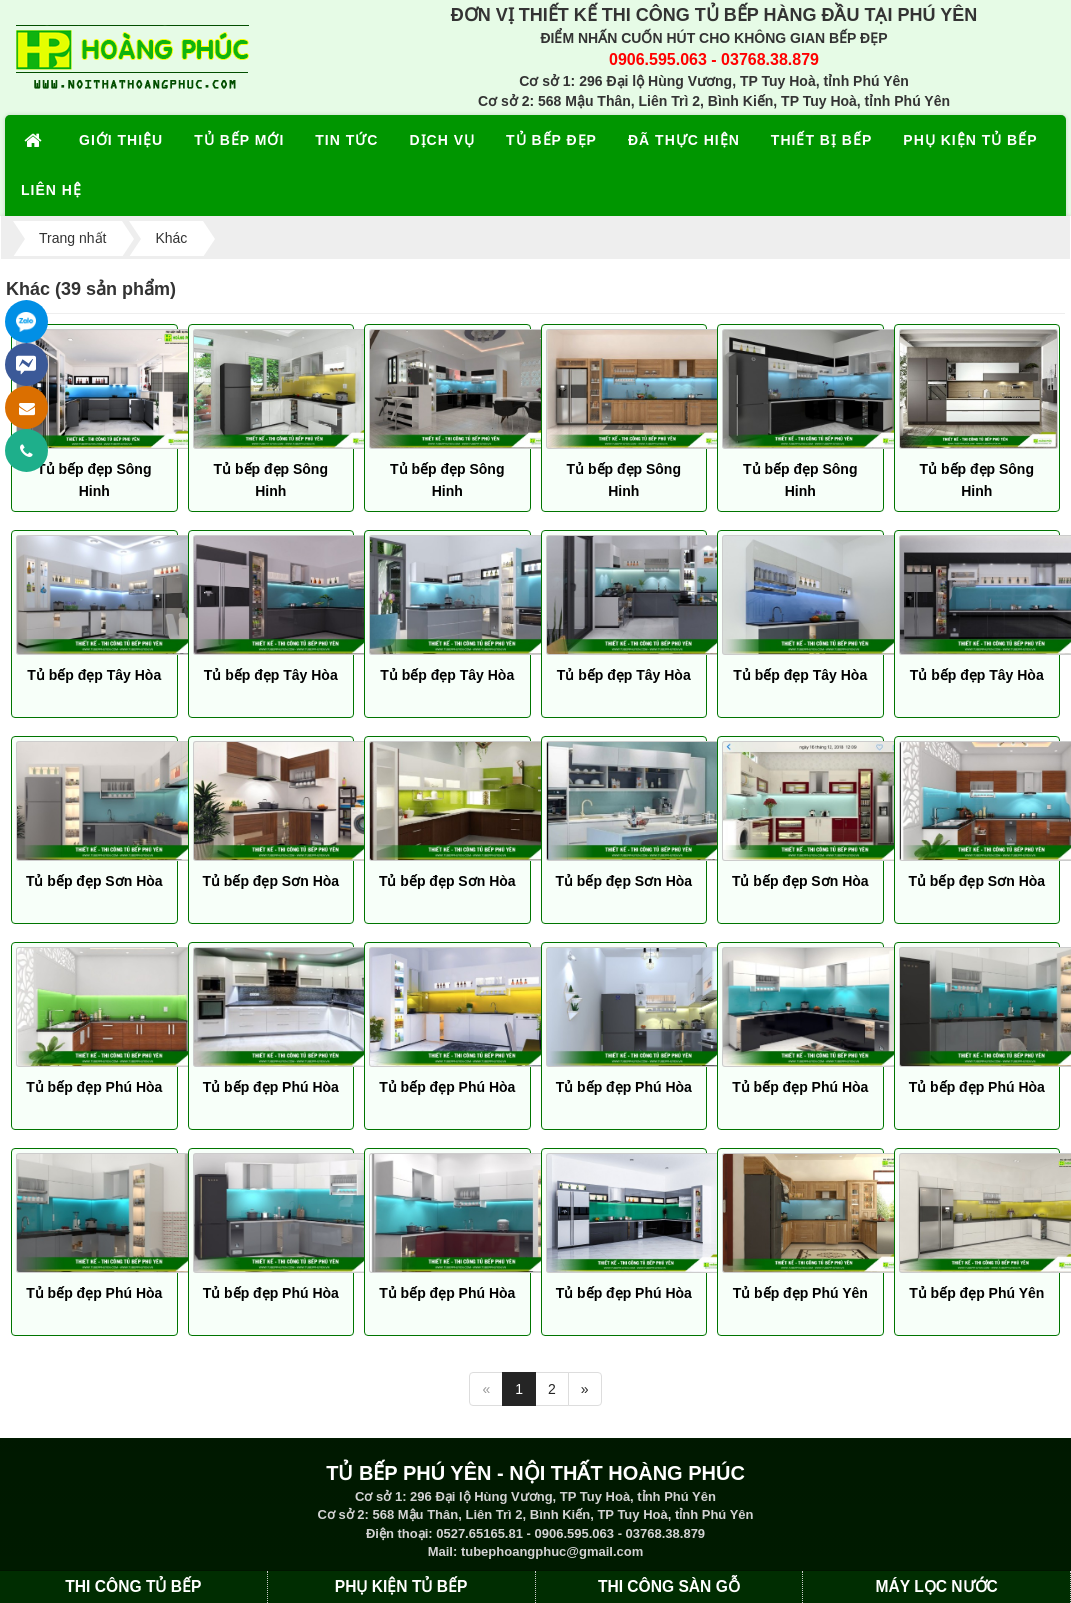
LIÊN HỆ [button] (51, 190)
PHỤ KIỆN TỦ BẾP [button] (970, 140)
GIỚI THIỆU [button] (121, 140)
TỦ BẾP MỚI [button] (239, 140)
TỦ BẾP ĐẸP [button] (551, 140)
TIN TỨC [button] (346, 140)
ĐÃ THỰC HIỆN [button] (684, 140)
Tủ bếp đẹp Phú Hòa (94, 1087)
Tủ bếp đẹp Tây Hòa (94, 675)
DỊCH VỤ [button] (442, 140)
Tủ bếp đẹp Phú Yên (800, 1293)
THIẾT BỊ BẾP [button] (821, 140)
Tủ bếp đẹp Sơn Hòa (94, 881)
